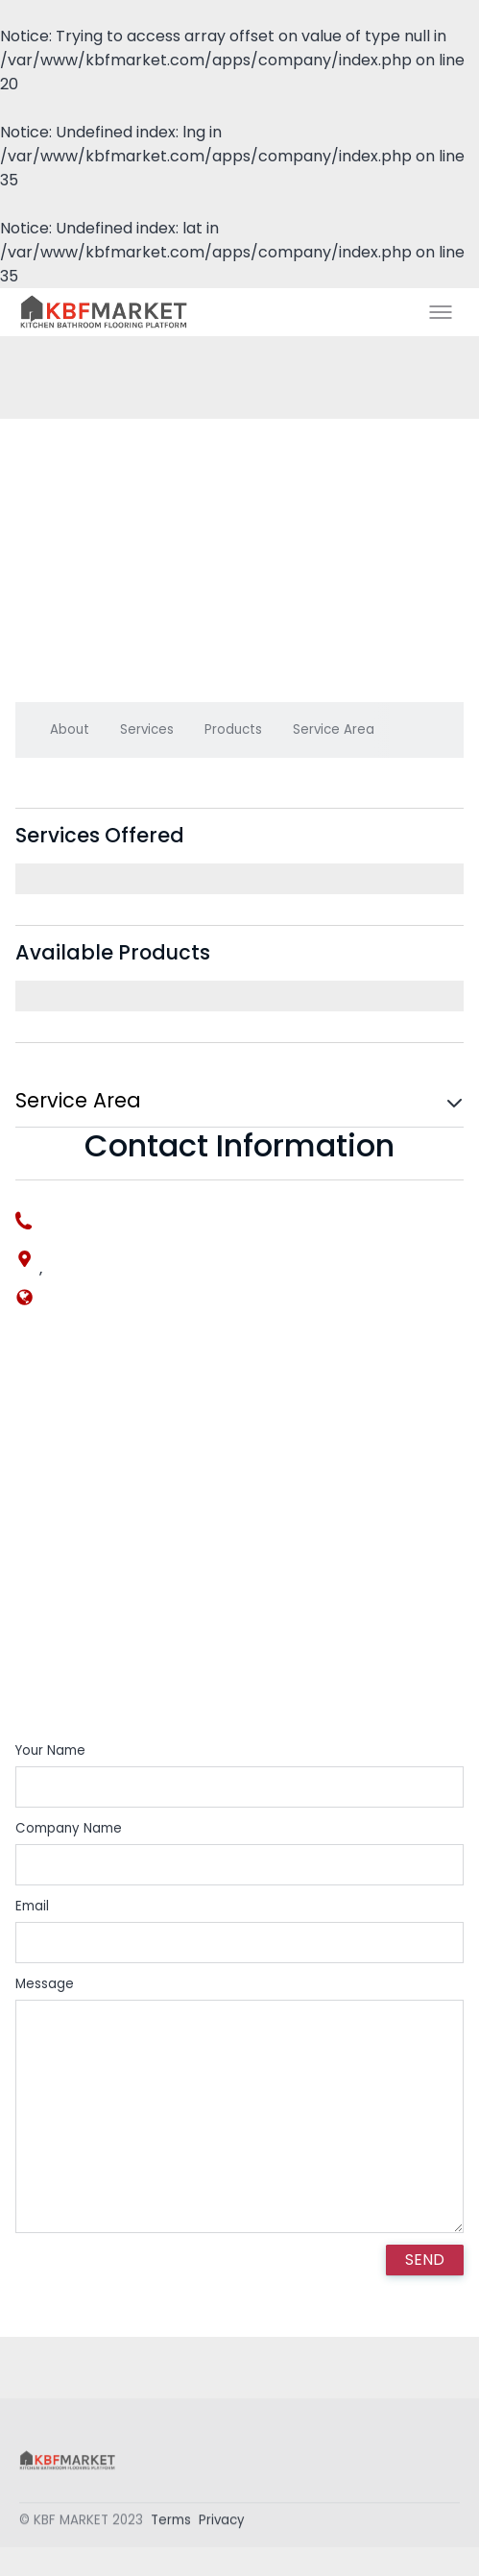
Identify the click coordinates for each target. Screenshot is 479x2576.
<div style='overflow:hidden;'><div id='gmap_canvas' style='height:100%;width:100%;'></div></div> (239, 1539)
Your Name (50, 1750)
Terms (171, 2524)
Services (147, 729)
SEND (424, 2259)
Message (44, 1984)
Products (233, 729)
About (69, 729)
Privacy (222, 2524)
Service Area (333, 729)
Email (32, 1906)
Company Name (68, 1828)
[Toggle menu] (440, 312)
